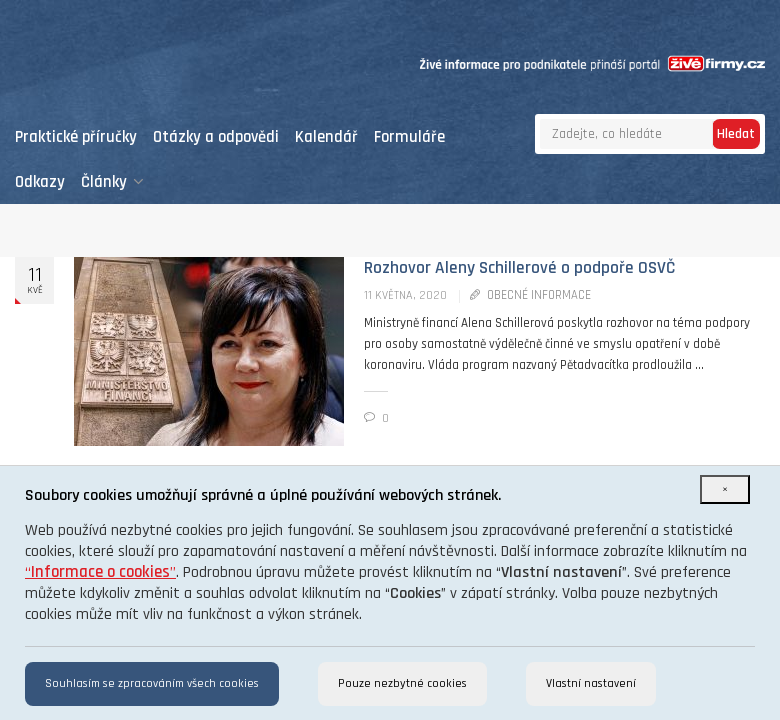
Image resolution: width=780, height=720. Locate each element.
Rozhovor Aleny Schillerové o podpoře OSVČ (519, 268)
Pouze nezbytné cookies (402, 683)
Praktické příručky (76, 137)
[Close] (725, 489)
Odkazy (40, 182)
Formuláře (409, 137)
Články (112, 182)
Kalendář (326, 137)
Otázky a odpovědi (216, 137)
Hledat (736, 134)
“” (100, 572)
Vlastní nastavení (591, 683)
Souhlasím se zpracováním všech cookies (152, 683)
